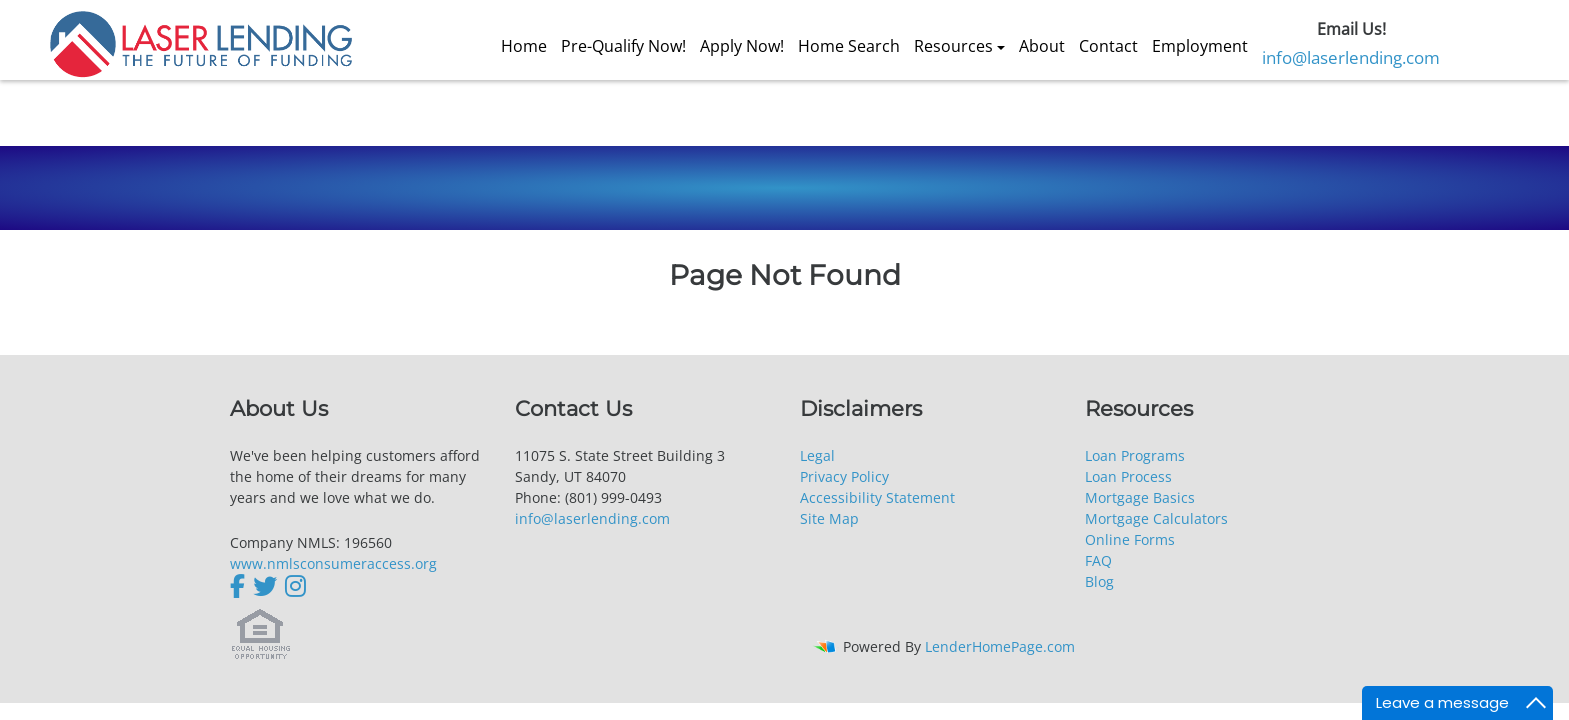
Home (524, 46)
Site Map (829, 518)
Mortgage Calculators (1156, 518)
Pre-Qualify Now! (623, 46)
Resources (953, 46)
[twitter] (265, 586)
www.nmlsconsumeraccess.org (333, 563)
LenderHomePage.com (1000, 646)
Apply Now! (742, 46)
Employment (1200, 46)
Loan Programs (1135, 455)
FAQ (1098, 560)
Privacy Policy (844, 476)
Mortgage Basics (1140, 497)
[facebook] (239, 586)
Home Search (849, 46)
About (1042, 46)
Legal (817, 455)
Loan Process (1128, 476)
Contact (1108, 46)
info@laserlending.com (1351, 57)
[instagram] (295, 586)
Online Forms (1130, 539)
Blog (1099, 581)
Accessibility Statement (877, 497)
